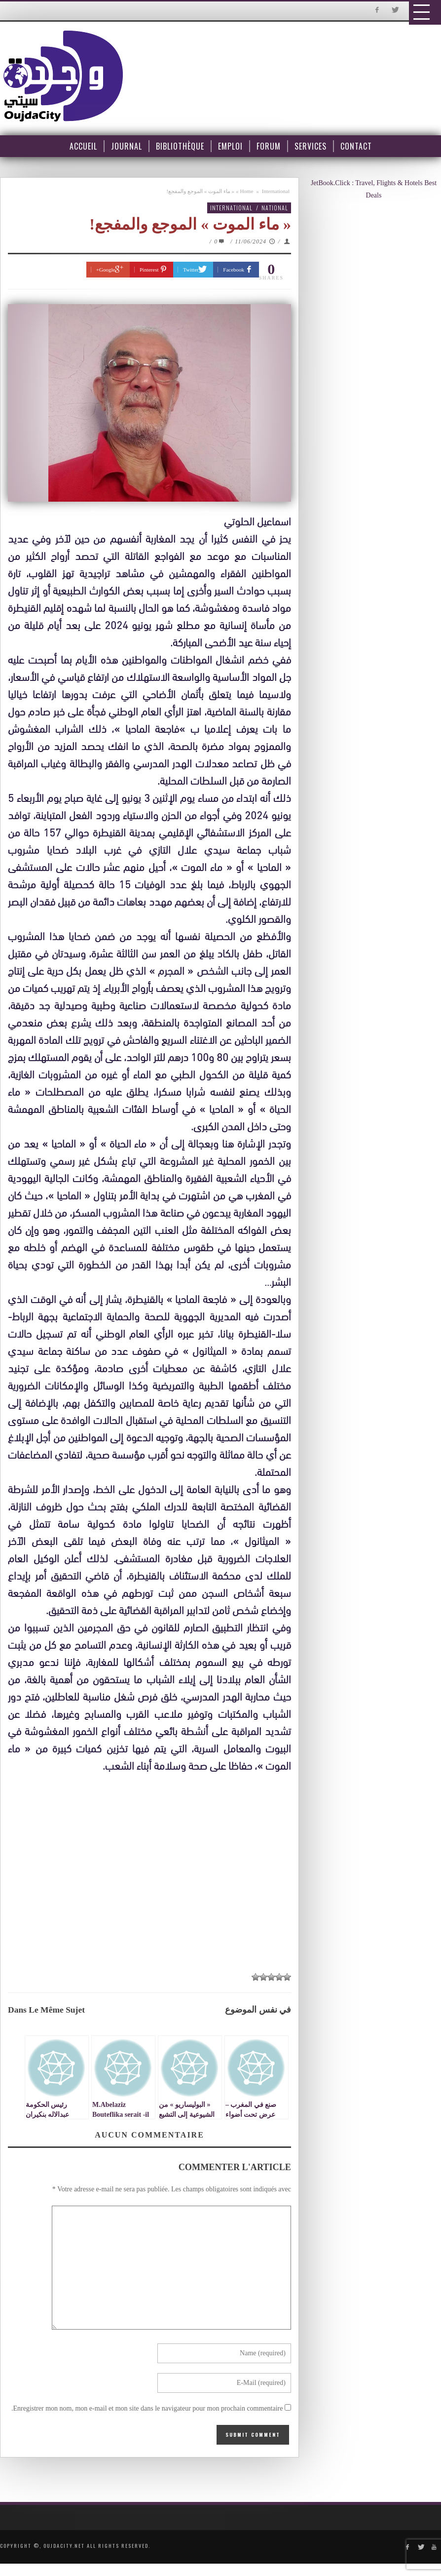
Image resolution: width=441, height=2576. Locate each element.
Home (246, 191)
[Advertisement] (152, 1866)
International (276, 191)
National (274, 207)
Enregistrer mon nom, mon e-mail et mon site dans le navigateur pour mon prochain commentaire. (147, 2408)
